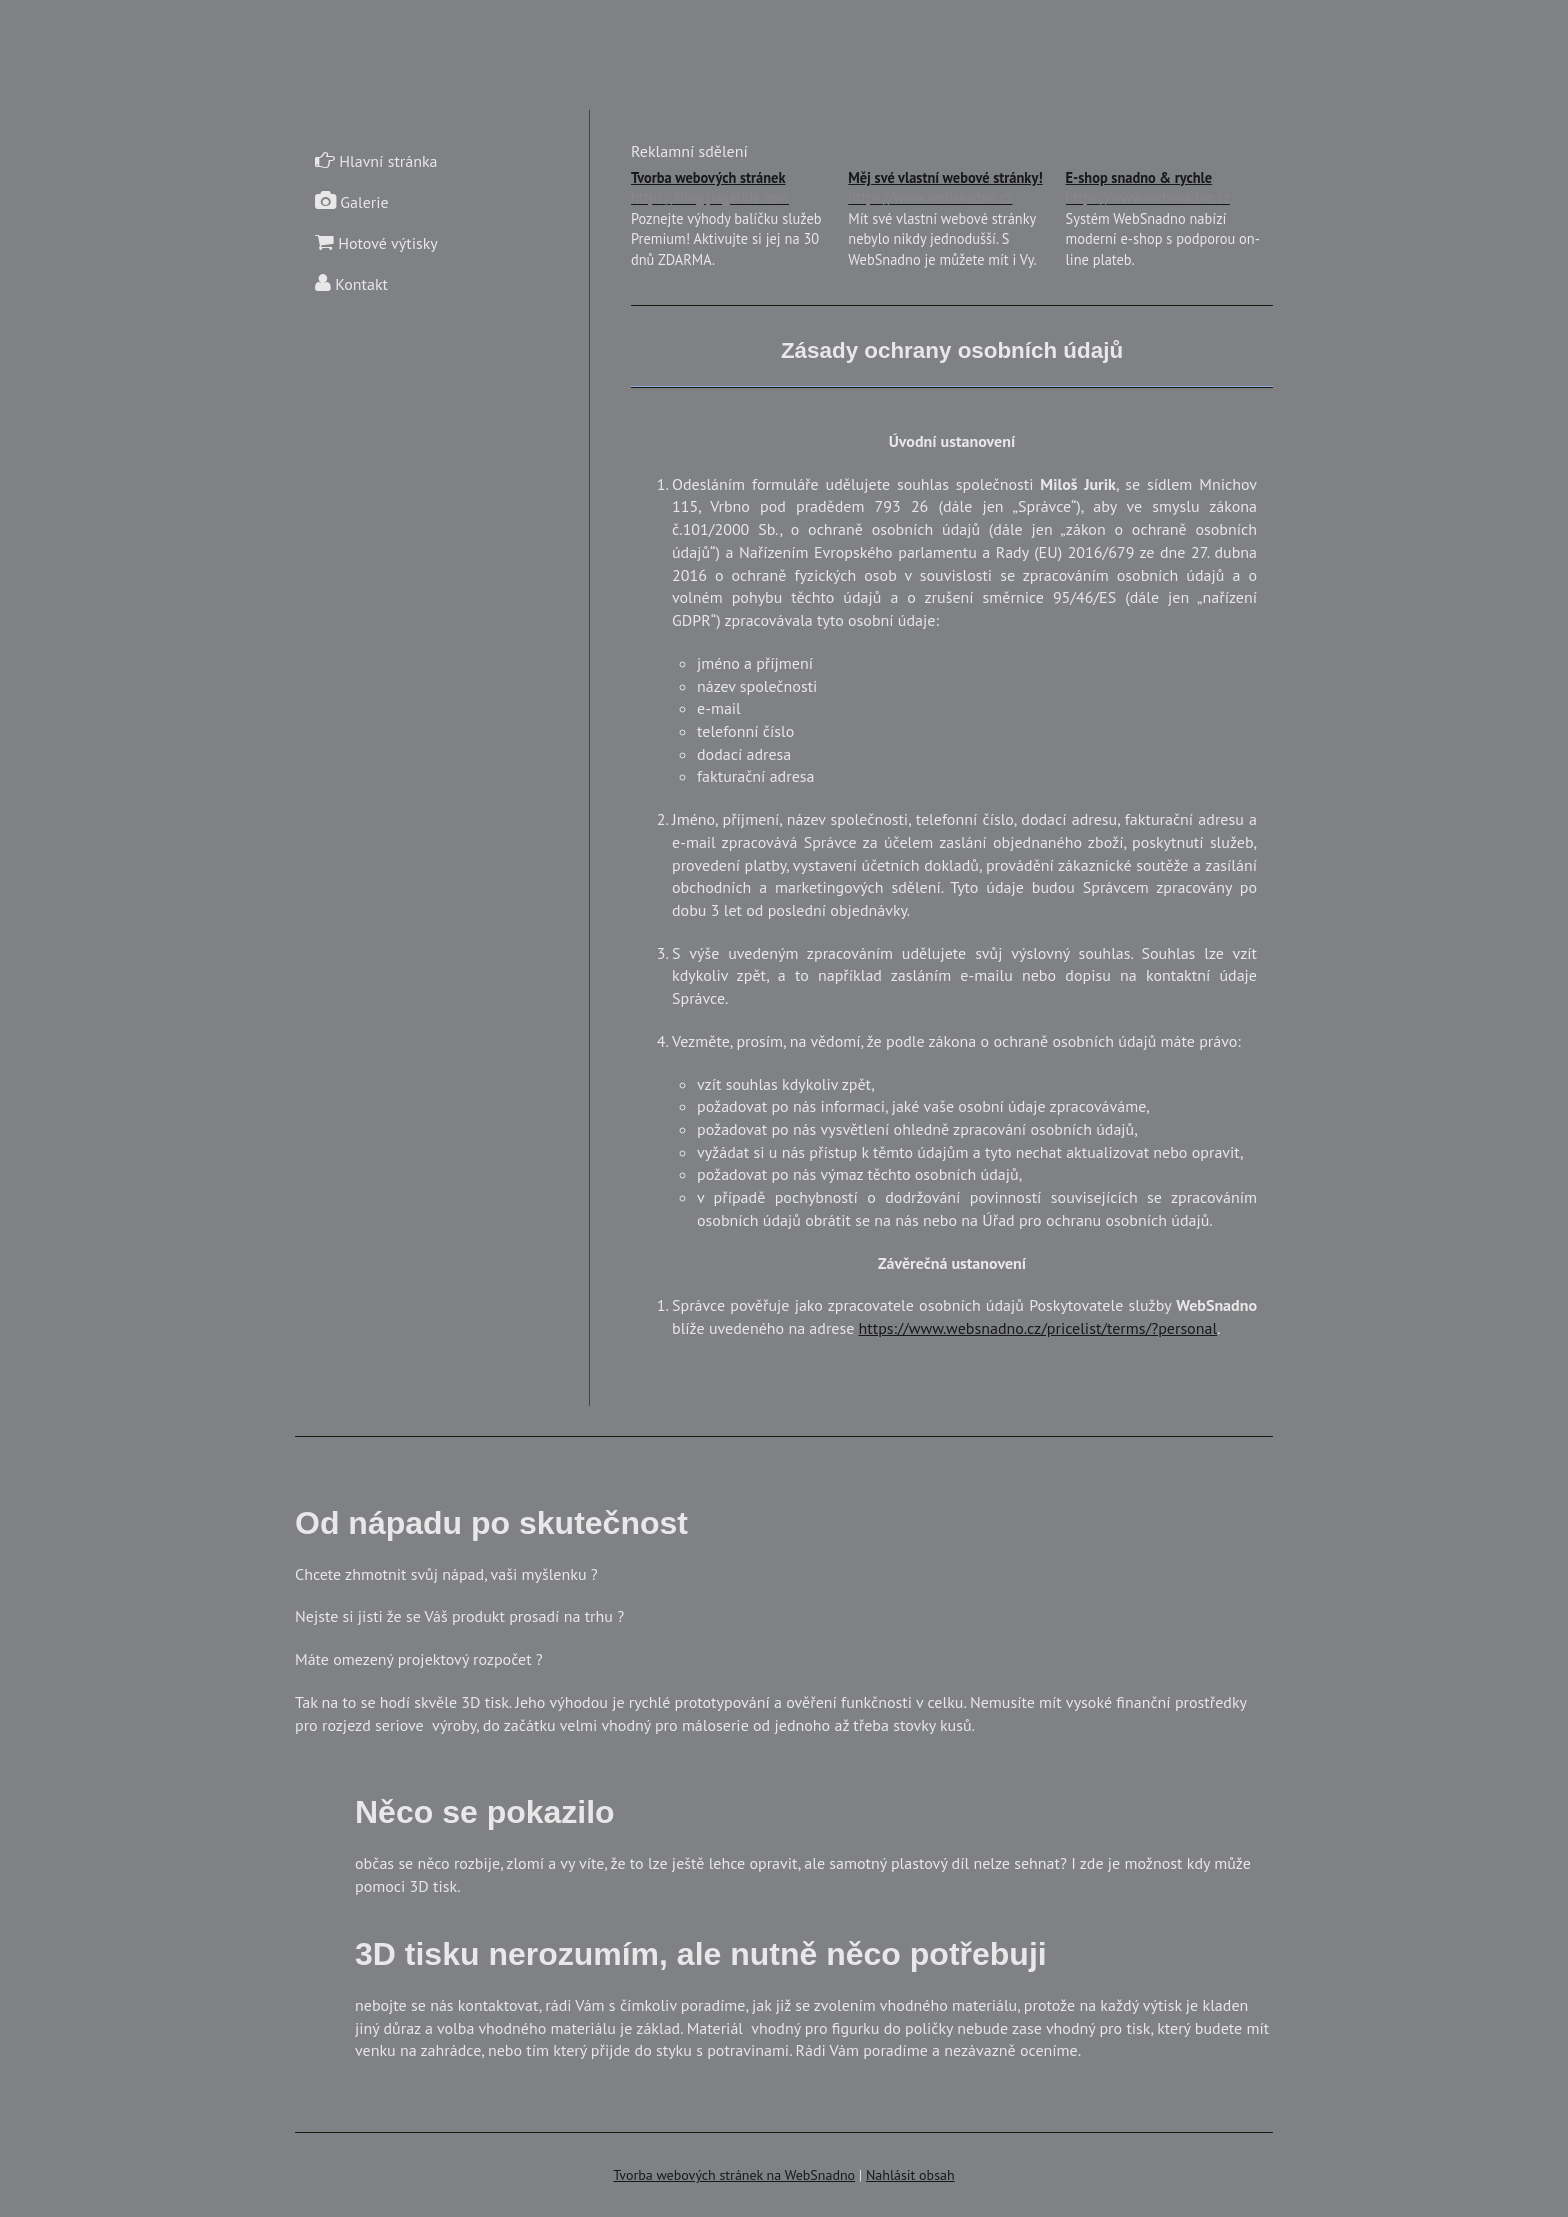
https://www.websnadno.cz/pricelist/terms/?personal (1038, 1328)
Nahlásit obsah (910, 2175)
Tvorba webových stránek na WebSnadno (734, 2175)
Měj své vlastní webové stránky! (951, 188)
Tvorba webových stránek (734, 188)
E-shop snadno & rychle (1169, 188)
